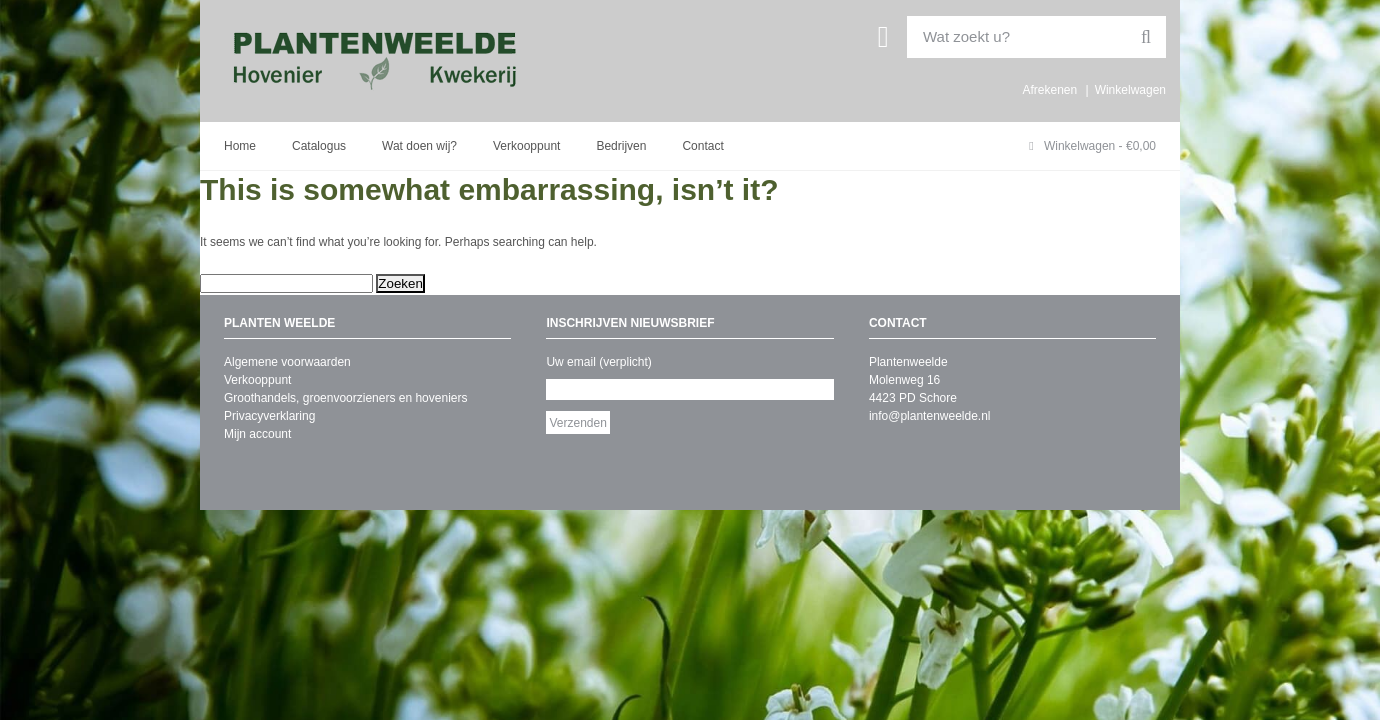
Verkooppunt (526, 146)
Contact (702, 146)
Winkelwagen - (1092, 146)
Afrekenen (1049, 90)
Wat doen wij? (419, 146)
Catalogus (319, 146)
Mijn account (257, 434)
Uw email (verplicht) (598, 362)
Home (240, 146)
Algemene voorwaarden (287, 362)
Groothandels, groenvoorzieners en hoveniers (345, 398)
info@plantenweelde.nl (930, 416)
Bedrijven (621, 146)
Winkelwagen (1130, 90)
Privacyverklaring (269, 416)
